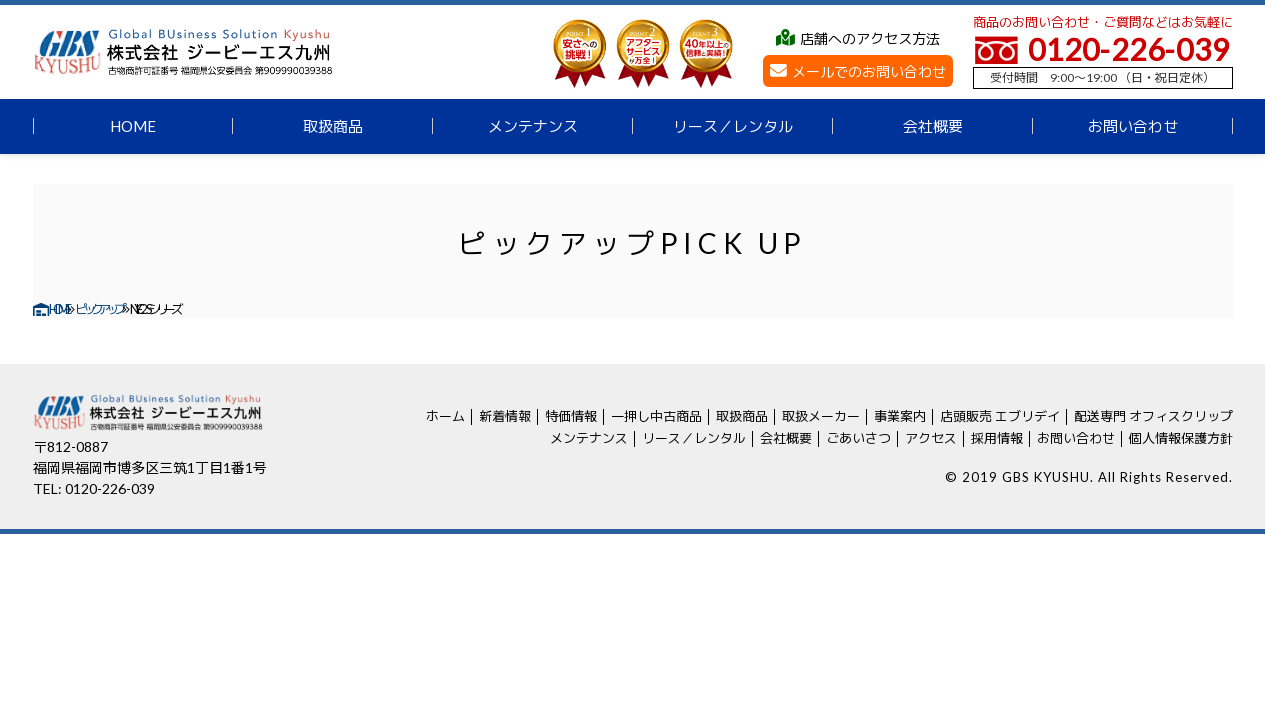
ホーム (445, 416)
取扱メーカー (821, 416)
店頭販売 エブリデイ (1000, 416)
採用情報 (997, 438)
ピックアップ (98, 309)
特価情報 (571, 416)
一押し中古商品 (656, 416)
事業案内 (900, 416)
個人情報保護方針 (1181, 438)
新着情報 (505, 416)
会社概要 (933, 126)
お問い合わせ (1133, 126)
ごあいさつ (858, 438)
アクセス (931, 438)
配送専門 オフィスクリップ (1153, 416)
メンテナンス (533, 126)
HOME (133, 126)
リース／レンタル (733, 126)
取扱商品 (333, 126)
